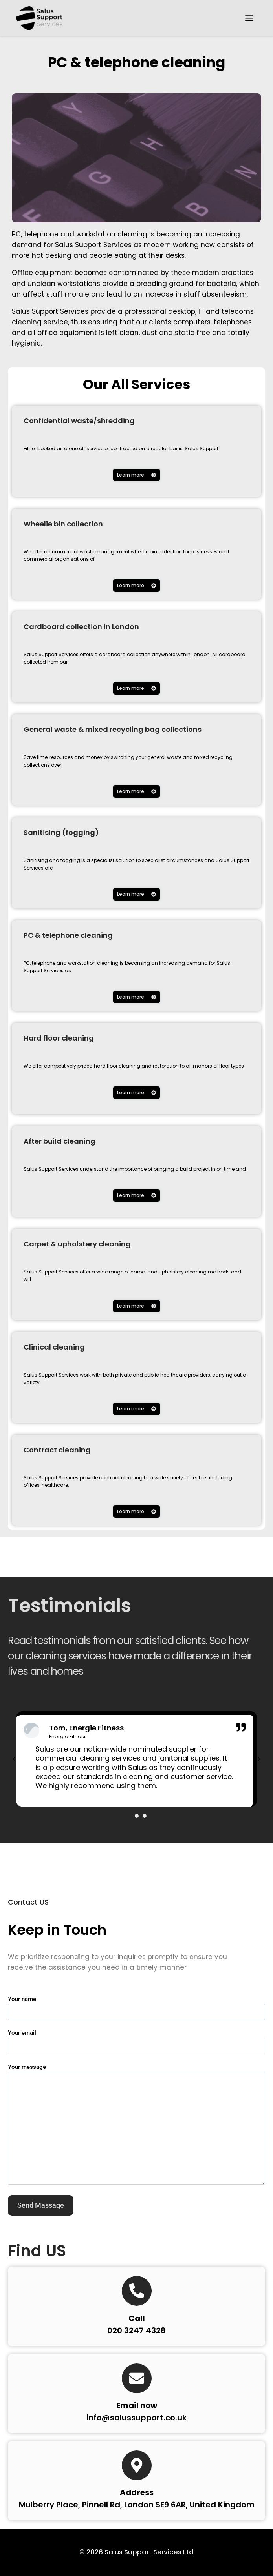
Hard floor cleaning (59, 1038)
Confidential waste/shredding (79, 421)
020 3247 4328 (136, 2330)
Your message (136, 2125)
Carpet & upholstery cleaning (77, 1244)
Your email (136, 2040)
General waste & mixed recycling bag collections (113, 730)
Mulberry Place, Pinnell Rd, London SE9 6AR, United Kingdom (137, 2505)
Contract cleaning (57, 1450)
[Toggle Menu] (249, 18)
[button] (14, 1759)
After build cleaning (59, 1141)
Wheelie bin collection (63, 524)
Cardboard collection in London (81, 627)
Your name (136, 2006)
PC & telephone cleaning (136, 63)
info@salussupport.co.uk (136, 2417)
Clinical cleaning (54, 1347)
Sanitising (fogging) (61, 833)
